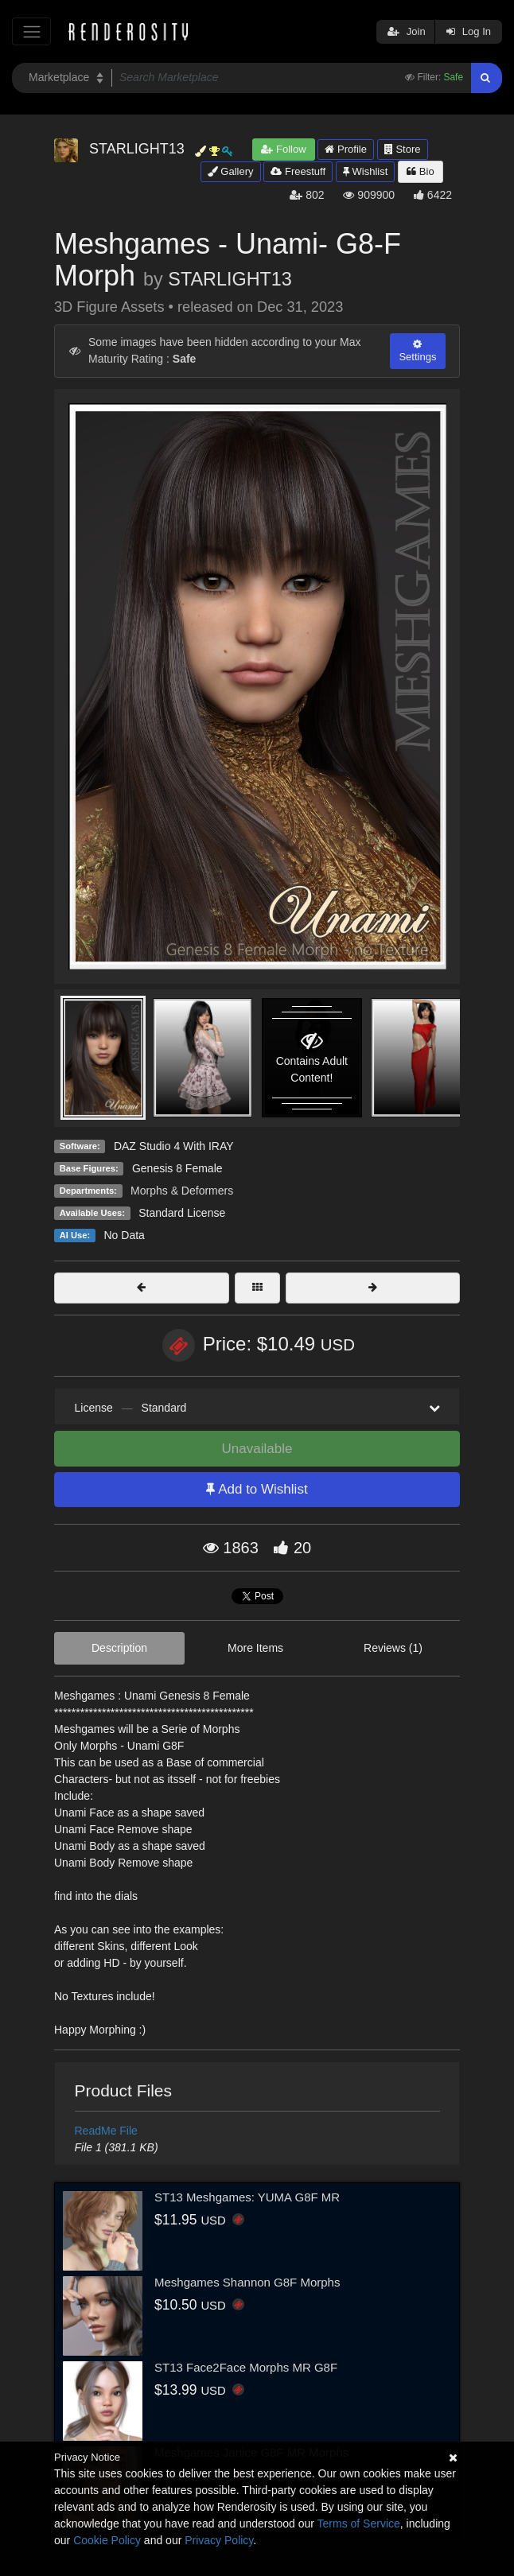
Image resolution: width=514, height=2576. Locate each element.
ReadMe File (106, 2130)
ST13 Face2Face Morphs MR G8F (245, 2367)
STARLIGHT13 (230, 279)
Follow (283, 149)
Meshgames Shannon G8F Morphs (247, 2282)
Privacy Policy (219, 2540)
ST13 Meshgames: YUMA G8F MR (247, 2197)
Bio (420, 171)
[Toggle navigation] (31, 31)
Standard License (181, 1212)
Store (402, 149)
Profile (345, 149)
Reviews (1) (393, 1648)
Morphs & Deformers (181, 1190)
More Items (255, 1648)
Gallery (231, 171)
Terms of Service (358, 2523)
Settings (417, 351)
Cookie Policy (107, 2540)
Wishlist (365, 171)
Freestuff (298, 171)
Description (119, 1648)
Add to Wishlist (256, 1489)
